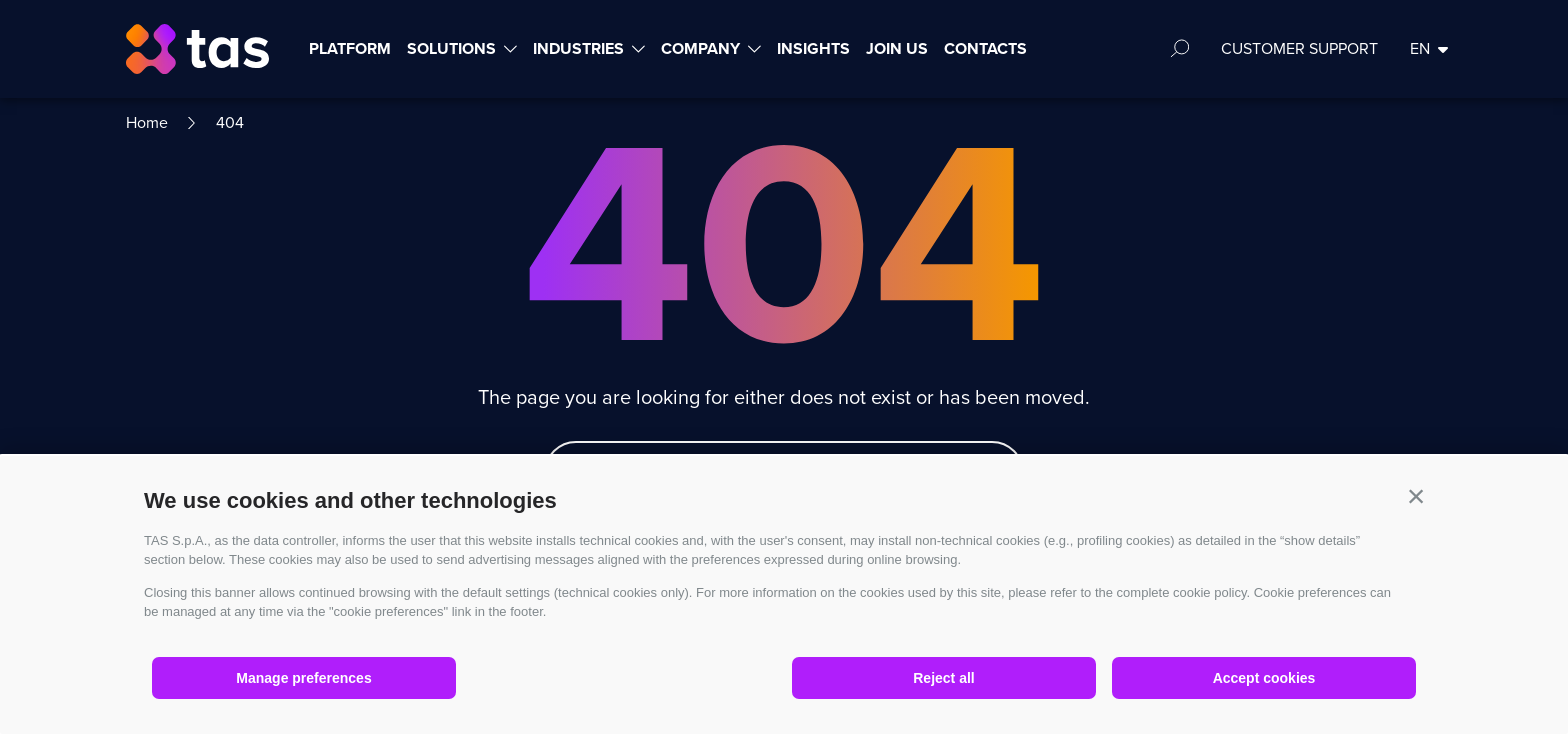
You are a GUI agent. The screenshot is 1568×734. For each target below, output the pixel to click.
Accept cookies (1264, 678)
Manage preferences (303, 678)
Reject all (943, 678)
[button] (1416, 496)
